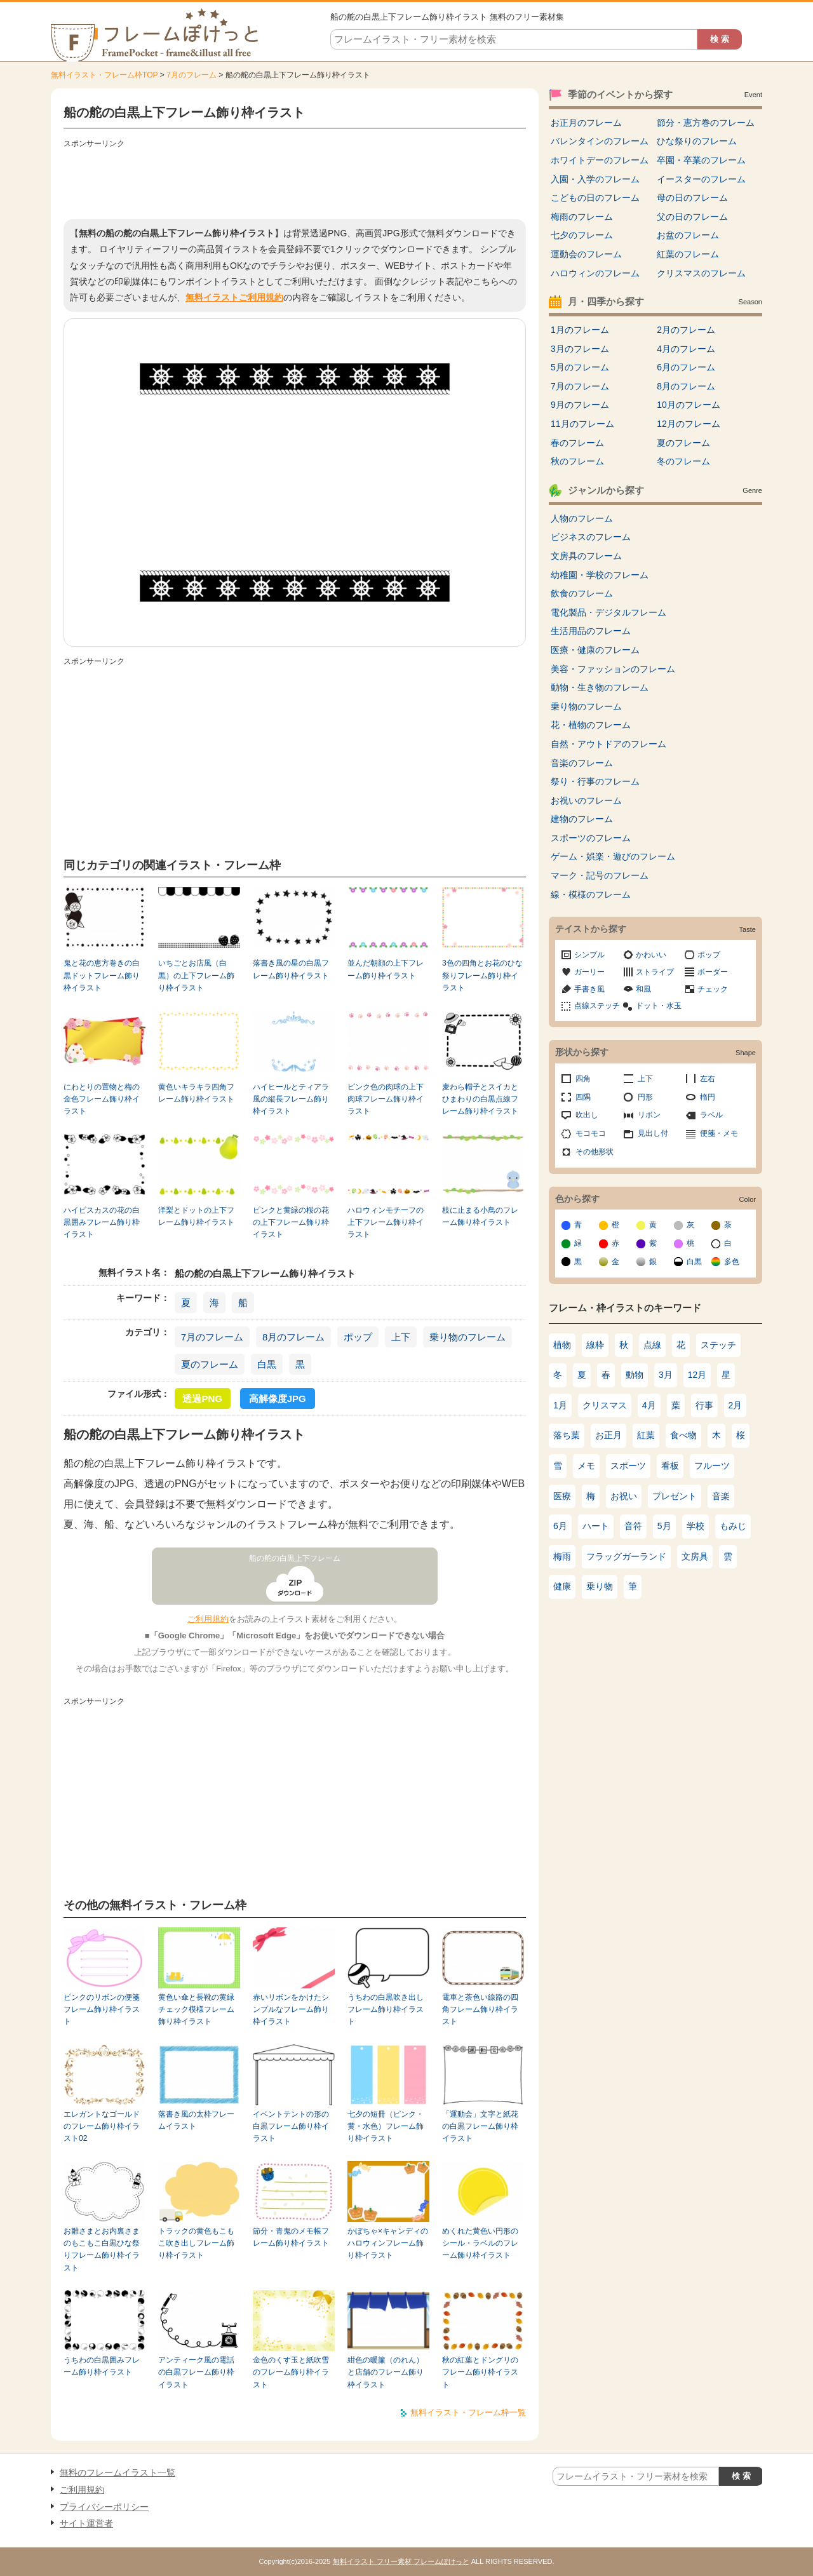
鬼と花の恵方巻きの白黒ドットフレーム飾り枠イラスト (102, 975)
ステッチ (718, 1345)
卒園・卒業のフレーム (701, 160)
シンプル (589, 954)
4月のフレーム (686, 349)
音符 (633, 1526)
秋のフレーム (577, 461)
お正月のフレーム (586, 123)
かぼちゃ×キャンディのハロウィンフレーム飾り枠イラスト (387, 2243)
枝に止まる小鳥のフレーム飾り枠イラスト (480, 1216)
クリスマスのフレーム (701, 273)
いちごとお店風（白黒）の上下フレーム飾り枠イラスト (196, 975)
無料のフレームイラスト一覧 (117, 2472)
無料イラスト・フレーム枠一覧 (468, 2412)
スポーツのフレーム (591, 838)
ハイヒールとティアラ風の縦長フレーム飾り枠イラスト (291, 1099)
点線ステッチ (597, 1005)
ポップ (358, 1337)
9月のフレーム (580, 405)
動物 (634, 1375)
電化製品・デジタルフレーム (608, 612)
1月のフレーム (580, 330)
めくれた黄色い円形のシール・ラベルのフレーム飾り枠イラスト (480, 2243)
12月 (697, 1375)
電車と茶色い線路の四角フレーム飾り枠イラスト (480, 2009)
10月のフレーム (688, 405)
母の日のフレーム (692, 197)
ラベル (711, 1114)
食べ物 (683, 1435)
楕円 (707, 1097)
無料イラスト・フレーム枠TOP (104, 75)
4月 (649, 1405)
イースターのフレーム (701, 179)
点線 (652, 1345)
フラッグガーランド (626, 1556)
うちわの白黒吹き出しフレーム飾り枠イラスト (385, 2009)
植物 (562, 1345)
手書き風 (589, 989)
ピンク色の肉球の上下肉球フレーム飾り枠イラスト (385, 1099)
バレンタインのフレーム (599, 141)
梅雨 (562, 1556)
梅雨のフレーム (582, 217)
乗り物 (599, 1586)
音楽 (721, 1496)
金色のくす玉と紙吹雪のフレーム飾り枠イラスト (291, 2372)
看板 (670, 1465)
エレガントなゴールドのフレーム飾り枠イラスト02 (102, 2126)
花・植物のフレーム (591, 725)
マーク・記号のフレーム (599, 875)
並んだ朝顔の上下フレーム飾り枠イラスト (385, 969)
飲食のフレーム (582, 593)
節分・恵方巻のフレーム (706, 123)
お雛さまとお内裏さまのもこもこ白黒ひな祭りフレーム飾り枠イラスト (102, 2249)
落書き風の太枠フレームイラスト (196, 2120)
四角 (583, 1078)
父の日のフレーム (692, 217)
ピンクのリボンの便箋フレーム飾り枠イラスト (102, 2009)
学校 (695, 1526)
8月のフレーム (293, 1337)
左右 (707, 1078)
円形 (645, 1097)
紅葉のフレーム (688, 254)
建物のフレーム (582, 819)
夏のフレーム (209, 1364)
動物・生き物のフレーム (599, 687)
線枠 (595, 1345)
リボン (649, 1114)
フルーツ (712, 1465)
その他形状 (594, 1151)
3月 (666, 1375)
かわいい (651, 954)
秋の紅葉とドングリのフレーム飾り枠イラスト (480, 2372)
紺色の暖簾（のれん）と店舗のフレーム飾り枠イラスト (385, 2372)
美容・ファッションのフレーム (613, 669)
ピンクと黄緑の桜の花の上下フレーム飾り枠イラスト (291, 1222)
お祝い (623, 1496)
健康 (562, 1586)
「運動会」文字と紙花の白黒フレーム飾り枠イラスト (480, 2126)
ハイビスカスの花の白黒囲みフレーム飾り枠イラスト (102, 1222)
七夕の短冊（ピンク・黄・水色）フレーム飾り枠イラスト (385, 2126)
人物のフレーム (582, 518)
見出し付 (653, 1133)
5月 (664, 1526)
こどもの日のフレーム (595, 197)
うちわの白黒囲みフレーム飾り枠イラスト (102, 2366)
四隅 (583, 1097)
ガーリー (589, 972)
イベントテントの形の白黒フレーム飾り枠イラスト (291, 2126)
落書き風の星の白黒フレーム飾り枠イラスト (291, 969)
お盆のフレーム (688, 235)
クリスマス (604, 1405)
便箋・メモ (719, 1133)
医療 (562, 1496)
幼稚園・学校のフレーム (599, 575)
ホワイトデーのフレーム (599, 160)
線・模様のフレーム (591, 894)
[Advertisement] (295, 181)
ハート (595, 1526)
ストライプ (655, 972)
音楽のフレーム (582, 763)
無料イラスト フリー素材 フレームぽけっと (401, 2561)
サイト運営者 (86, 2523)
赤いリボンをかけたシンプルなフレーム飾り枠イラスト (291, 2009)
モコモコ (590, 1133)
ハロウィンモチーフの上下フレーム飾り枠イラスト (385, 1222)
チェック (712, 989)
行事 (704, 1405)
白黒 (266, 1364)
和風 (643, 989)
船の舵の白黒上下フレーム (294, 1558)
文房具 (695, 1556)
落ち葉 (566, 1435)
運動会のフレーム (586, 254)
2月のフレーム (686, 330)
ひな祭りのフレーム (697, 141)
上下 (400, 1337)
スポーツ (628, 1465)
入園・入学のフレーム (595, 179)
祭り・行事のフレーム (595, 781)
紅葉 (646, 1435)
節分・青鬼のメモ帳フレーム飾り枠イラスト (291, 2237)
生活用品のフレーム (591, 631)
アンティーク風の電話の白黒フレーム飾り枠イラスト (196, 2372)
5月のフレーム (580, 367)
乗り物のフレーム (467, 1337)
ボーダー (712, 972)
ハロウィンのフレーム (595, 273)
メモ (586, 1465)
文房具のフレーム (586, 556)
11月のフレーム (582, 424)
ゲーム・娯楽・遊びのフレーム (613, 856)
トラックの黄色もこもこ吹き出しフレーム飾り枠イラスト (196, 2243)
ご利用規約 (208, 1619)
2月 (735, 1405)
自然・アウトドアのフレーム (608, 744)
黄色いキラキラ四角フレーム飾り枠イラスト (196, 1092)
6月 (560, 1526)
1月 (560, 1405)
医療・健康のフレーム (595, 650)
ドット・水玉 (659, 1005)
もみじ (733, 1526)
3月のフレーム (580, 349)
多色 (731, 1261)
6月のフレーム (686, 367)
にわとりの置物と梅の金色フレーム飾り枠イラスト (102, 1099)
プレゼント (674, 1496)
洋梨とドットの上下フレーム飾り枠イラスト (196, 1216)
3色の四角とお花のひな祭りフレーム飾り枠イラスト (482, 975)
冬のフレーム (683, 461)
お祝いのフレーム (586, 800)
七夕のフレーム (582, 235)
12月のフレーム (688, 424)
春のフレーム (577, 443)
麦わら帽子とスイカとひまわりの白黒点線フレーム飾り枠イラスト (480, 1099)
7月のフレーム (191, 75)
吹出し (586, 1114)
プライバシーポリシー (104, 2507)
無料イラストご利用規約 (234, 297)
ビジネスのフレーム (591, 537)
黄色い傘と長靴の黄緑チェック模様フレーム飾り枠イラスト (196, 2009)
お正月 (608, 1435)
